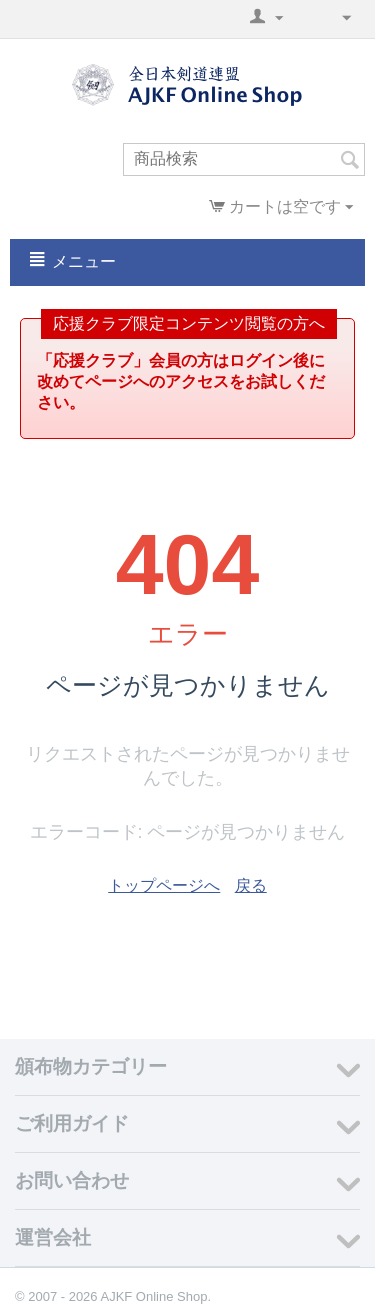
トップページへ (164, 885)
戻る (251, 885)
